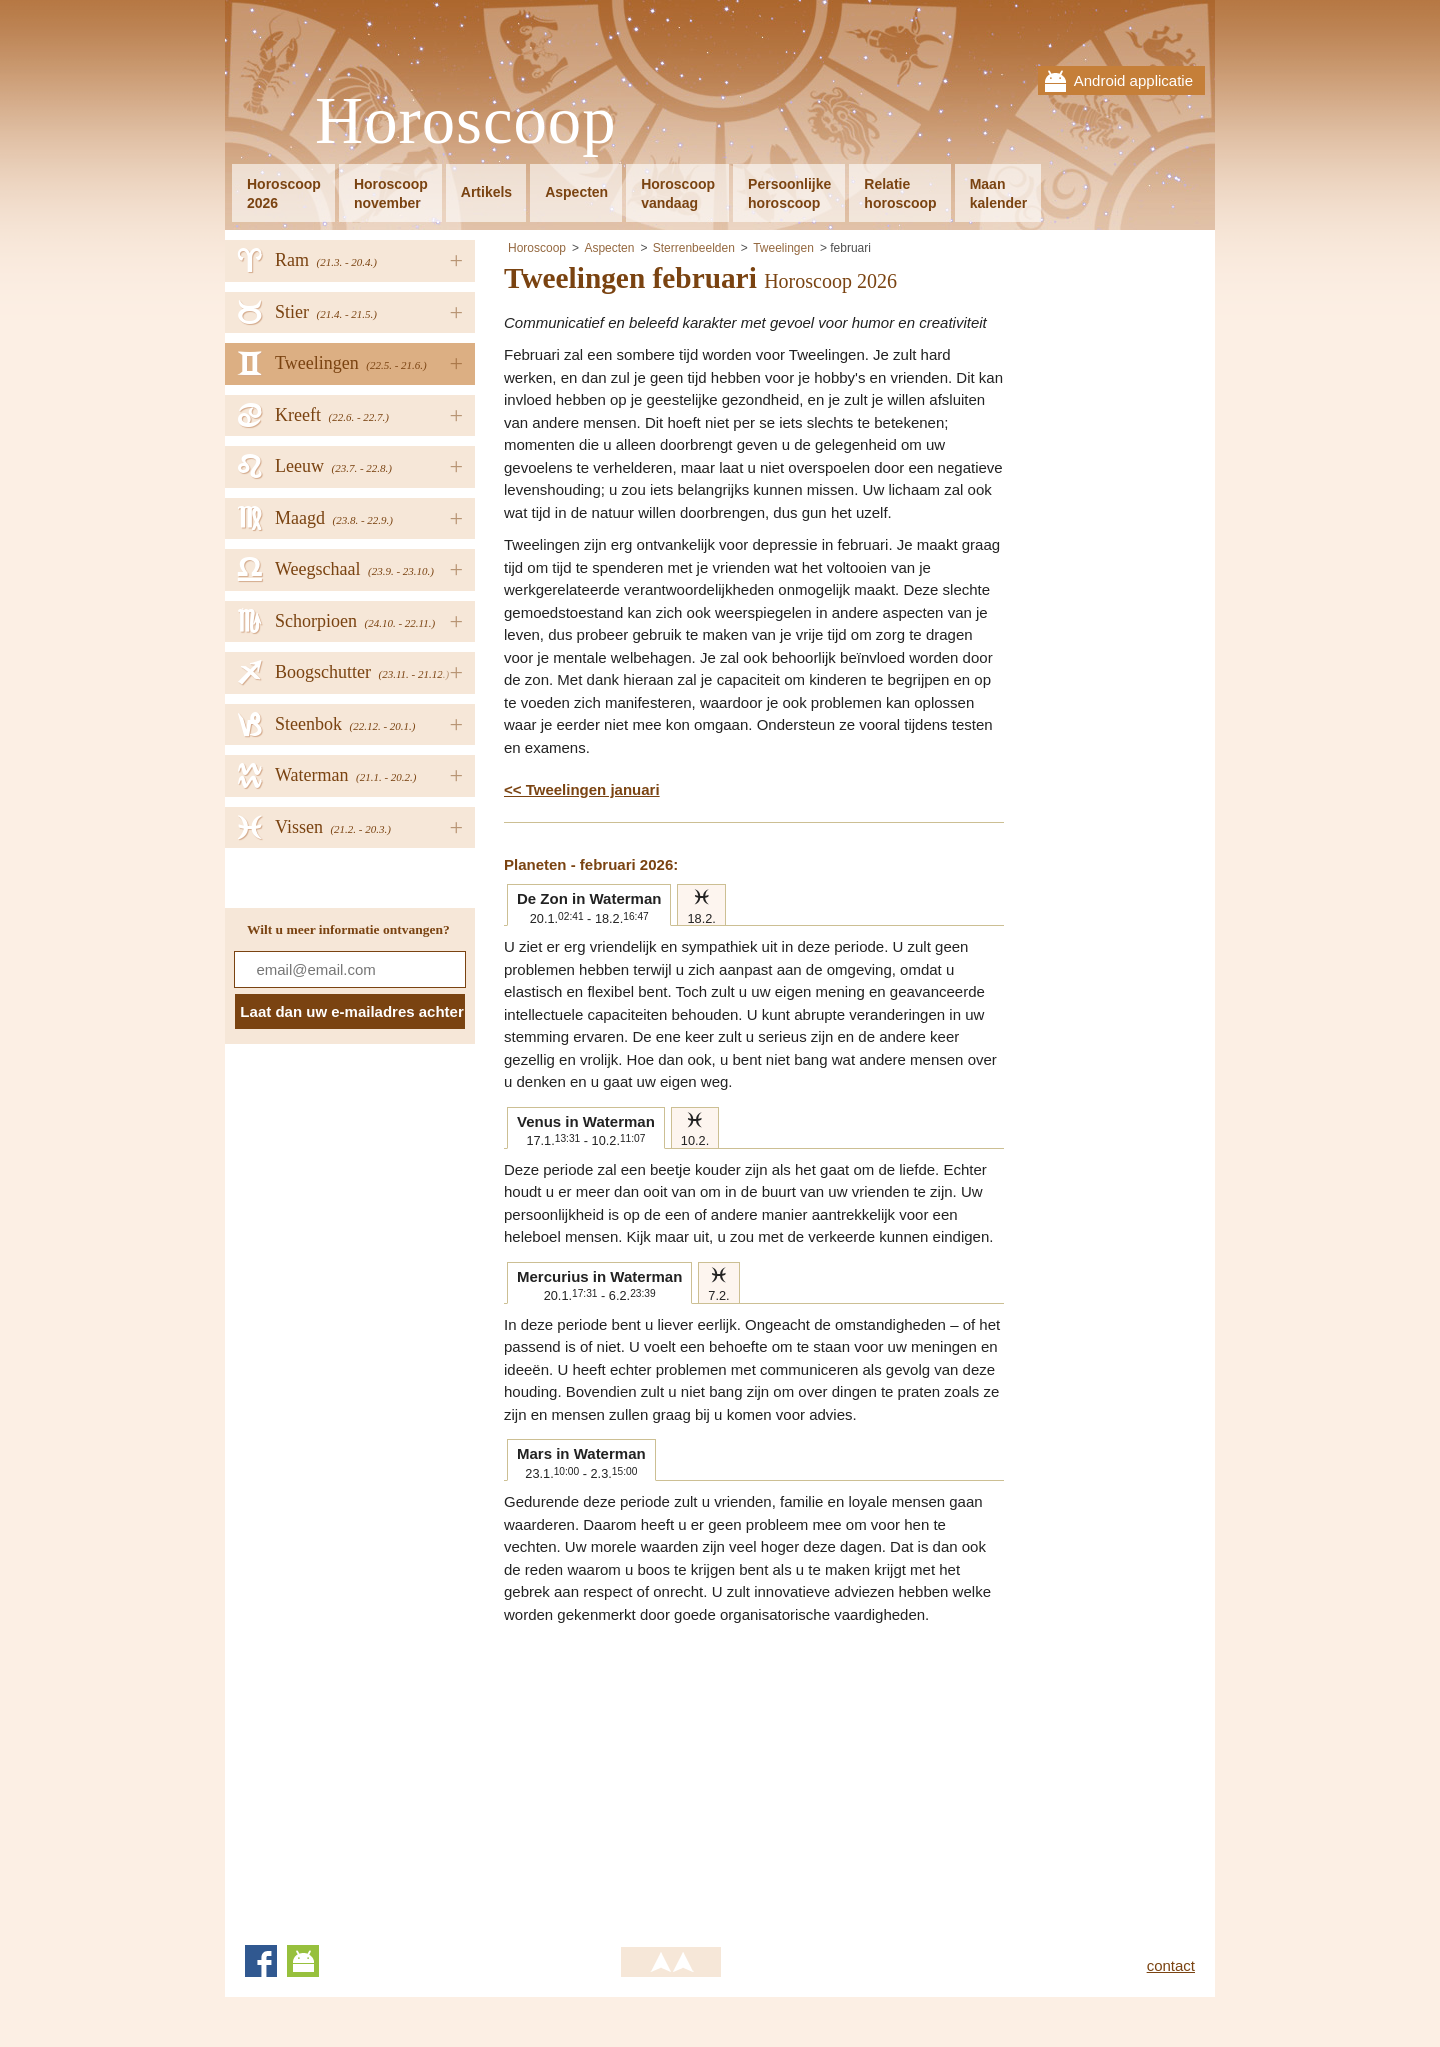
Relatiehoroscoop (900, 193)
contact (1171, 1965)
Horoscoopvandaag (678, 193)
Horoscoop (466, 121)
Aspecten (576, 192)
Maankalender (999, 193)
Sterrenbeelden (694, 248)
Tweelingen (783, 248)
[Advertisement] (672, 1776)
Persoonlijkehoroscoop (789, 193)
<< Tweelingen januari (582, 789)
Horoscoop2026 (284, 193)
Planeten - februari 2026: (591, 864)
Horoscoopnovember (391, 193)
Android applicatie (1133, 80)
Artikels (486, 192)
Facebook (261, 1961)
